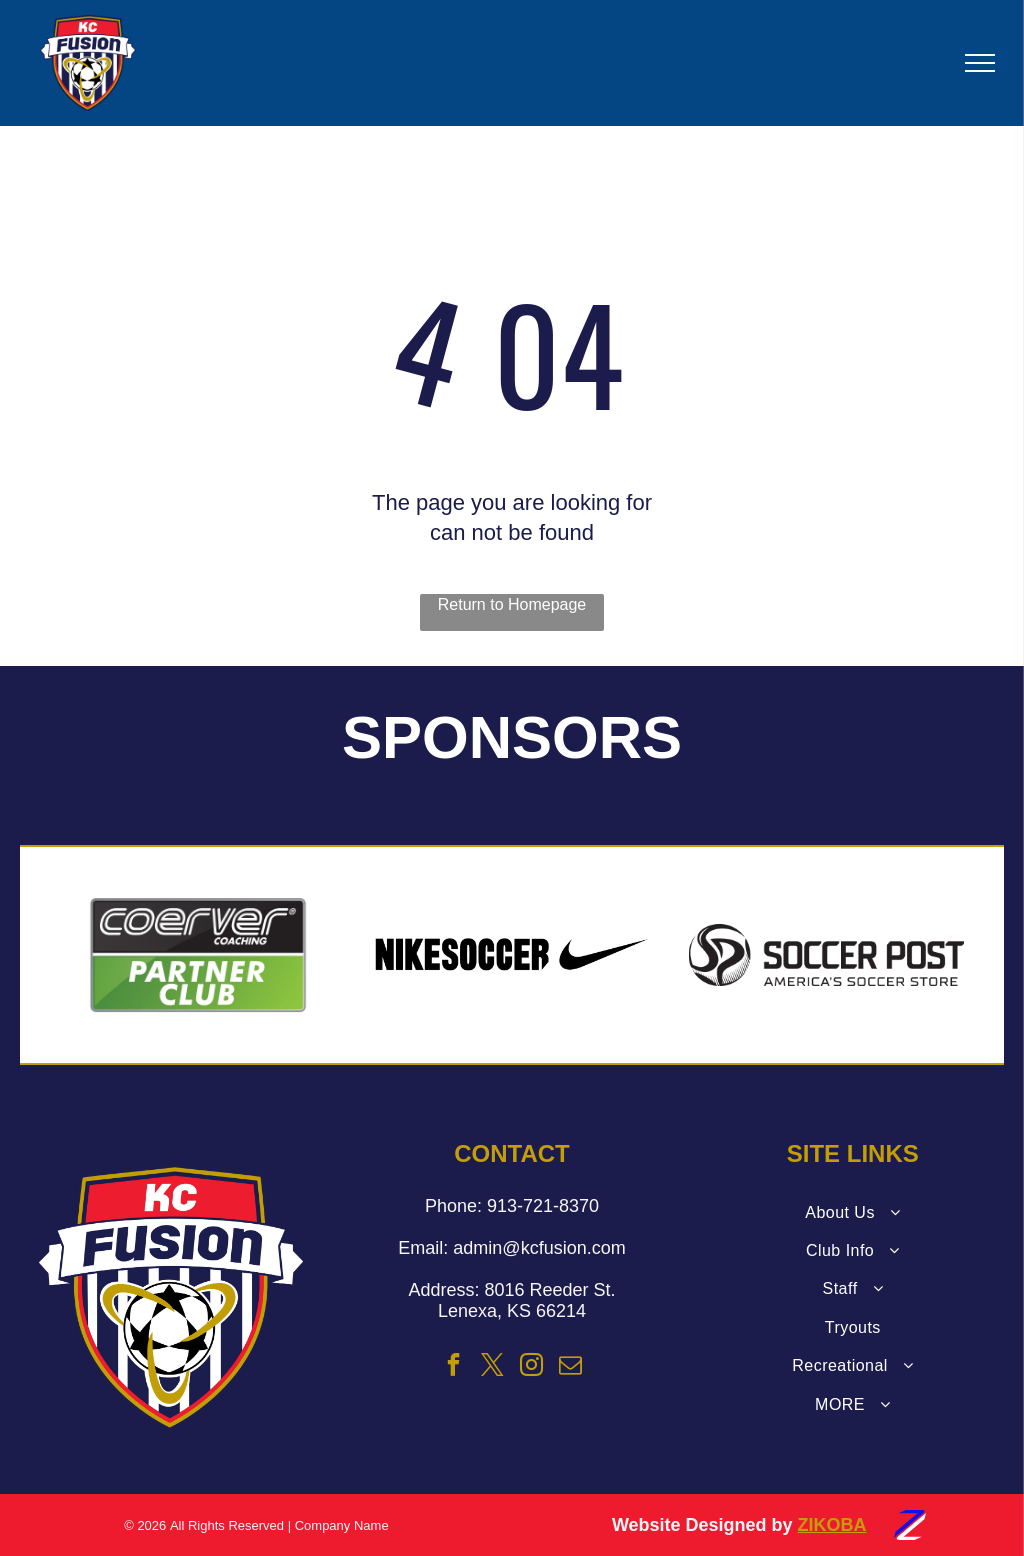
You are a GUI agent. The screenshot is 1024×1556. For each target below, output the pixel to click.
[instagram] (532, 1367)
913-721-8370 (543, 1206)
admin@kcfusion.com (539, 1248)
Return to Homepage (512, 604)
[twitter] (493, 1367)
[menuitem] (852, 1213)
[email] (571, 1367)
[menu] (980, 63)
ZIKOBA (832, 1525)
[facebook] (453, 1367)
